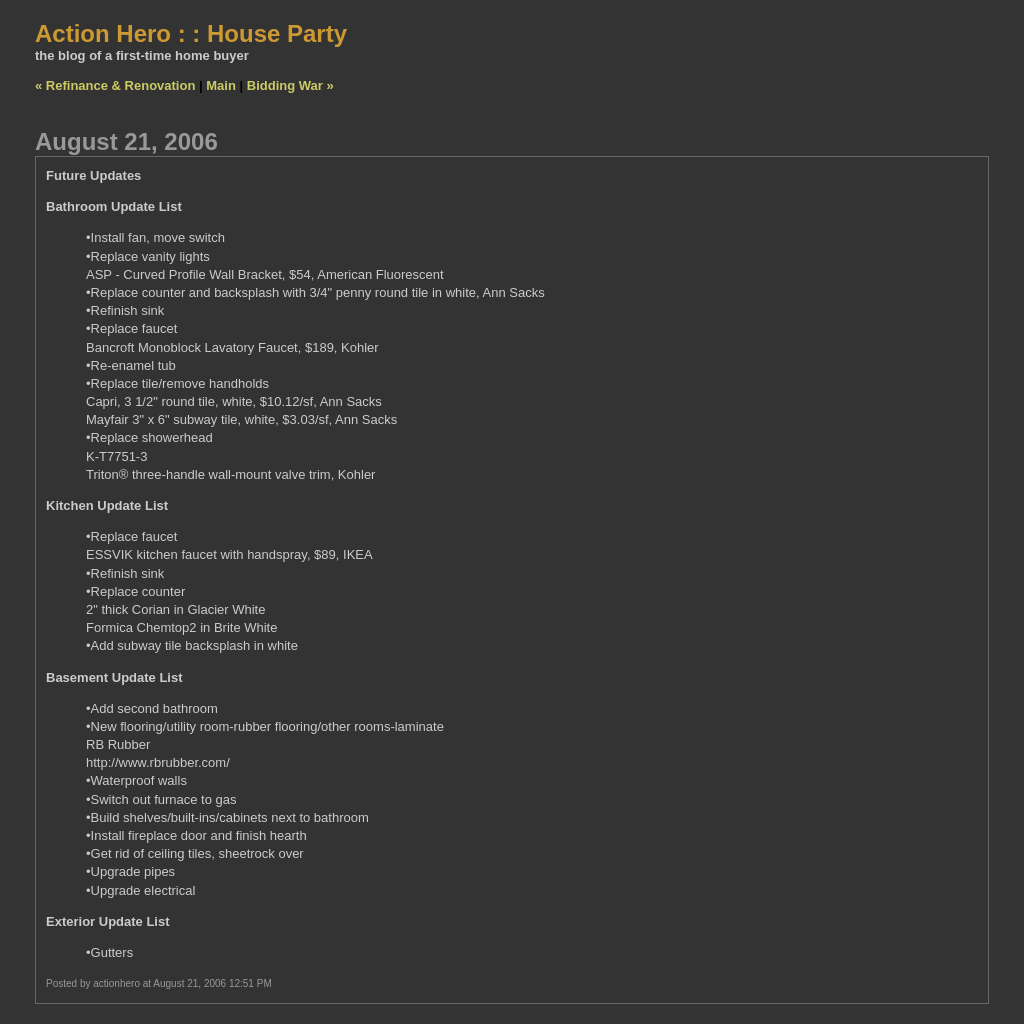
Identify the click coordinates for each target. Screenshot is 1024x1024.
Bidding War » (290, 85)
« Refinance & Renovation (115, 85)
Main (221, 85)
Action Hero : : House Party (191, 33)
